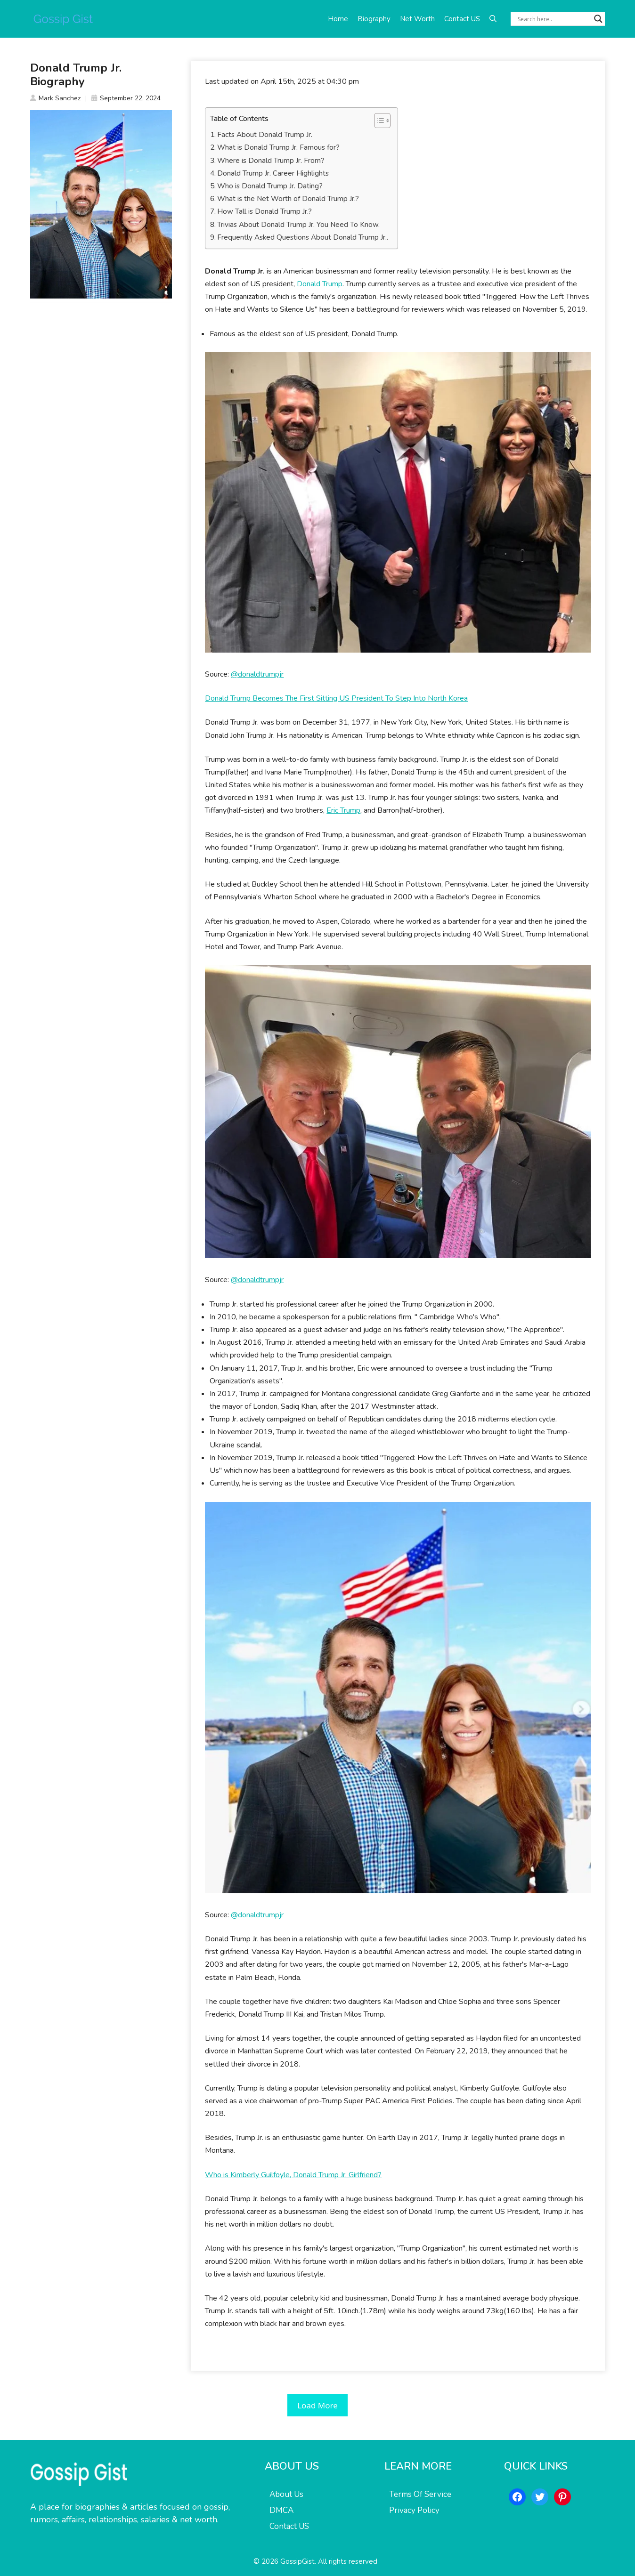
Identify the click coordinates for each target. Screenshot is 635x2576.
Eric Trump (343, 810)
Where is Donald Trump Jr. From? (271, 160)
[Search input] (553, 18)
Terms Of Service (420, 2494)
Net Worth (417, 19)
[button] (493, 18)
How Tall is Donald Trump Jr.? (264, 211)
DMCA (281, 2510)
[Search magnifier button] (598, 18)
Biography (374, 19)
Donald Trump (319, 284)
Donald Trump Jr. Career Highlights (273, 173)
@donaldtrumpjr (257, 674)
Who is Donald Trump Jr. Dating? (270, 186)
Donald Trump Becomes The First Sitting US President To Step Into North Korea (336, 698)
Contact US (462, 19)
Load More (317, 2405)
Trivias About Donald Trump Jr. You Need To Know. (298, 224)
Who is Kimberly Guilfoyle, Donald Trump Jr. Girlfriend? (293, 2175)
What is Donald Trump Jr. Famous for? (278, 147)
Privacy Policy (414, 2510)
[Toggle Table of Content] (377, 121)
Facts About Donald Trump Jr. (264, 134)
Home (338, 19)
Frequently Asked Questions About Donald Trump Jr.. (302, 237)
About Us (286, 2494)
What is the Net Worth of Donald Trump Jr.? (288, 198)
